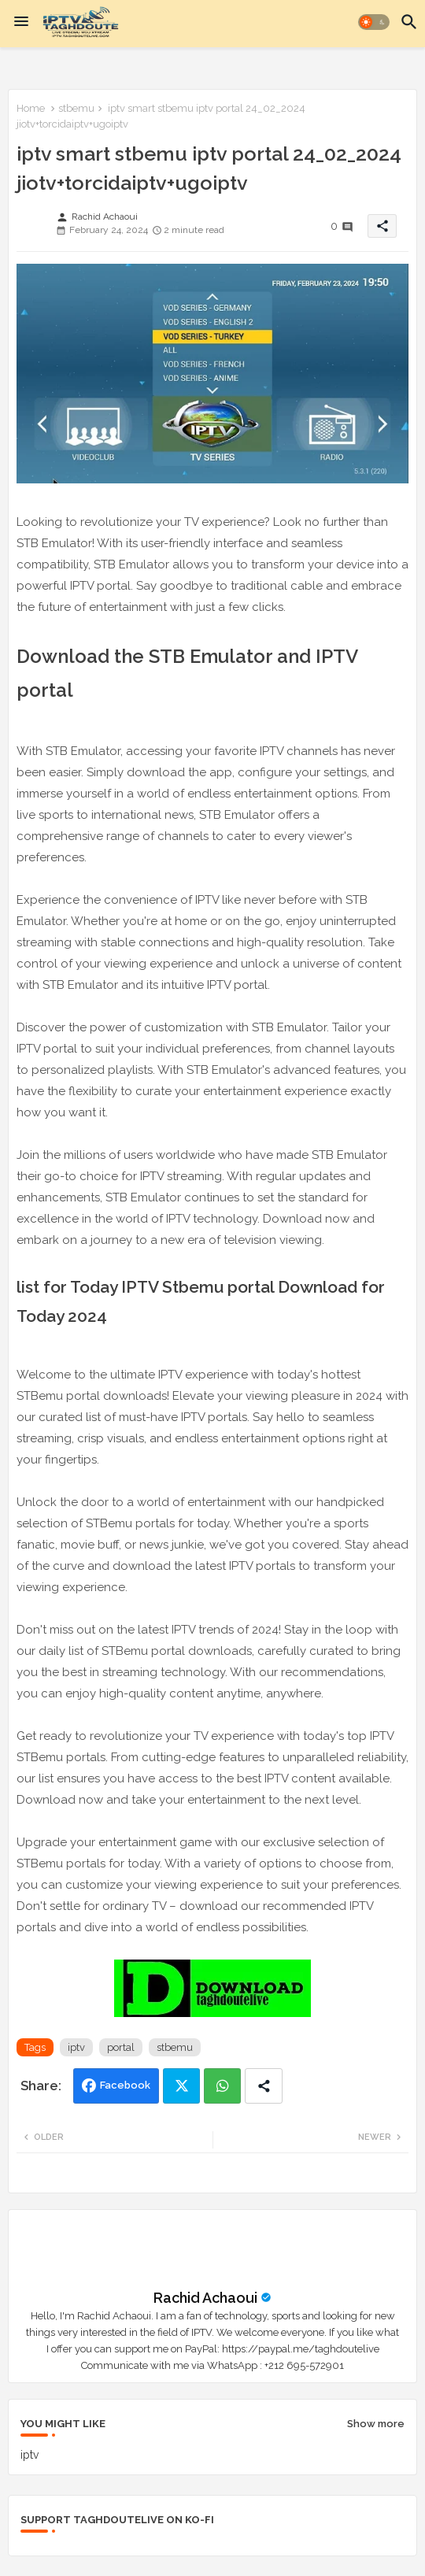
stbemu (76, 108)
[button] (374, 22)
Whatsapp (222, 2086)
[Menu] (21, 22)
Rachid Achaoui (205, 2297)
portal (121, 2047)
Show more (376, 2424)
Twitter (181, 2086)
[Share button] (264, 2086)
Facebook (125, 2085)
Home (31, 108)
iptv (76, 2047)
